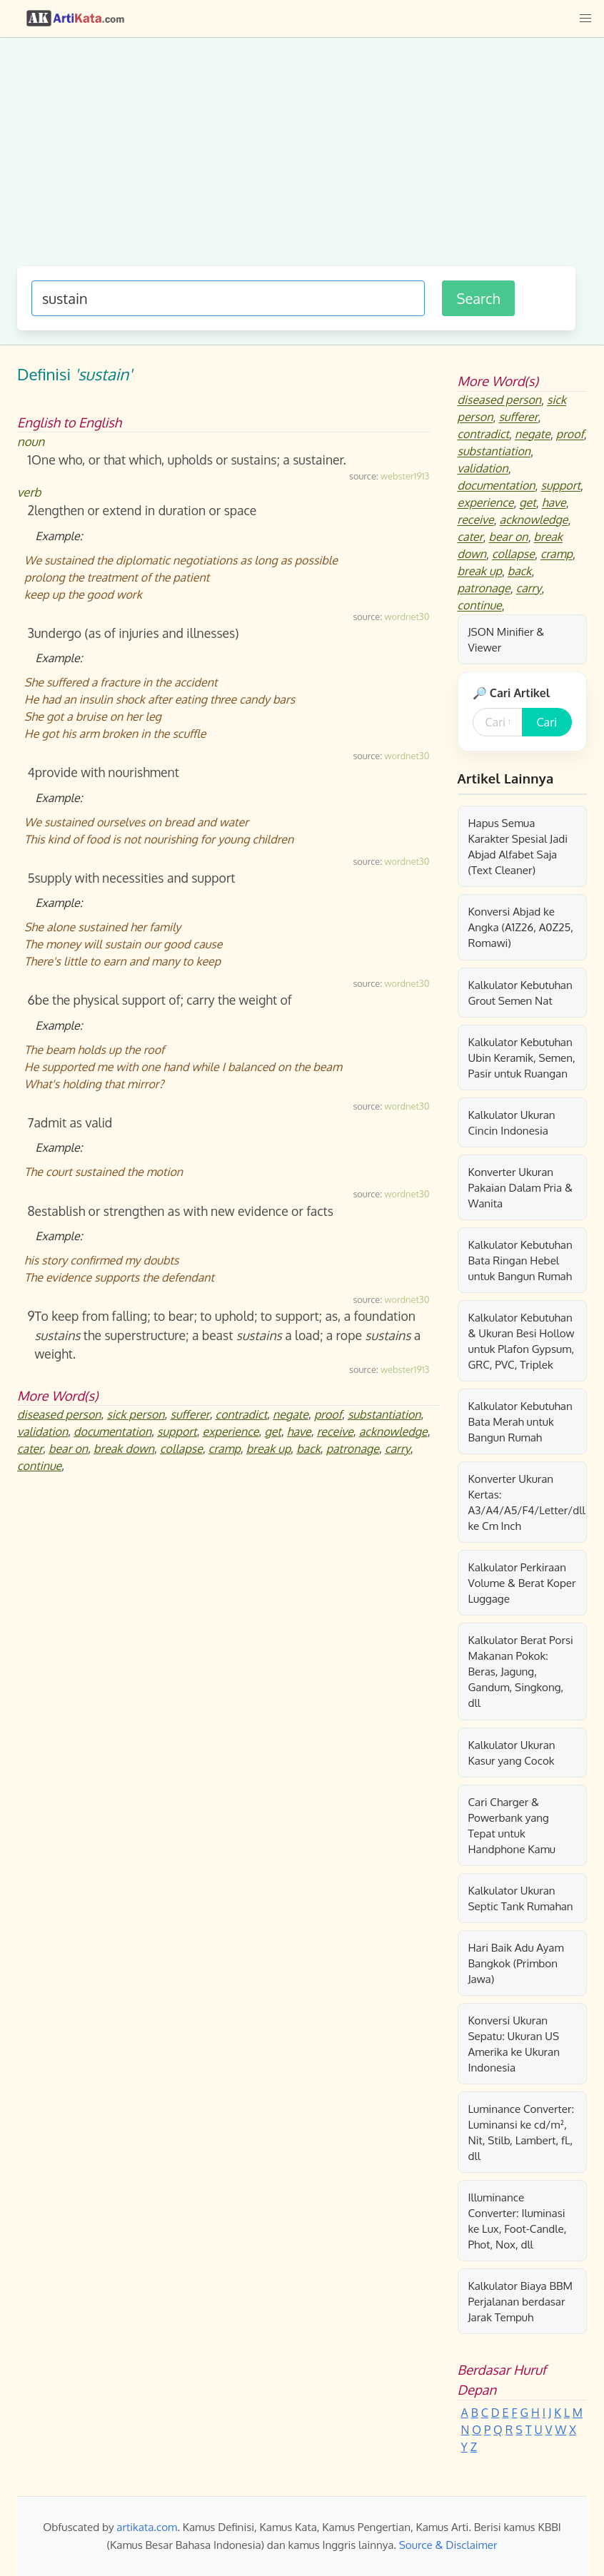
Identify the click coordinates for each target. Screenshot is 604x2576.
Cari (547, 722)
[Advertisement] (296, 159)
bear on (68, 1448)
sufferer (190, 1414)
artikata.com (146, 2527)
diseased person (59, 1414)
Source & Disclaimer (448, 2544)
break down (124, 1448)
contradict (242, 1414)
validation (42, 1431)
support (177, 1431)
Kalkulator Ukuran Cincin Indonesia (511, 1122)
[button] (585, 18)
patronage (352, 1448)
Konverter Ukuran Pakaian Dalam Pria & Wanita (520, 1187)
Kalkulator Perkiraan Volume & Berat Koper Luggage (522, 1583)
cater (30, 1448)
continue (39, 1466)
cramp (224, 1448)
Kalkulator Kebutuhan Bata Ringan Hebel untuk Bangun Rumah (520, 1260)
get (272, 1431)
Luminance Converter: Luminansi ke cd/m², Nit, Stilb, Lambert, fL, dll (521, 2132)
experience (231, 1431)
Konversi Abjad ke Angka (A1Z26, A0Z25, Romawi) (521, 927)
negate (290, 1414)
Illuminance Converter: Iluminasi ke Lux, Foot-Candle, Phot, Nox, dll (517, 2220)
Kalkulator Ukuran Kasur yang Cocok (511, 1753)
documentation (112, 1431)
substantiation (384, 1414)
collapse (181, 1448)
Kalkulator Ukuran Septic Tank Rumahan (520, 1898)
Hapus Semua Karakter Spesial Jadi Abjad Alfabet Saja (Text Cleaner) (518, 846)
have (299, 1431)
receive (335, 1431)
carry (398, 1448)
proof (328, 1414)
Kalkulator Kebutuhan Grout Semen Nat (520, 993)
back (308, 1448)
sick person (135, 1414)
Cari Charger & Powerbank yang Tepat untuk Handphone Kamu (511, 1825)
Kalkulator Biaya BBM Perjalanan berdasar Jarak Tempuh (520, 2301)
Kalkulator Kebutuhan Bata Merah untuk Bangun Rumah (520, 1421)
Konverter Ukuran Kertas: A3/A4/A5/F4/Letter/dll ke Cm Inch (526, 1502)
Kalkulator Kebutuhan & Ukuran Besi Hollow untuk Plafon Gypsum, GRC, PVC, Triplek (521, 1340)
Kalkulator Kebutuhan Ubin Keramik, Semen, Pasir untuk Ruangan (521, 1057)
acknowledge (393, 1431)
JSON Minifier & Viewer (506, 639)
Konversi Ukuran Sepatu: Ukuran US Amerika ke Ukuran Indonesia (514, 2043)
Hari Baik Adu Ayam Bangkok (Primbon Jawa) (516, 1963)
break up (268, 1448)
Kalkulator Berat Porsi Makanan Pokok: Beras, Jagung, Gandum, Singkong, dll (520, 1671)
